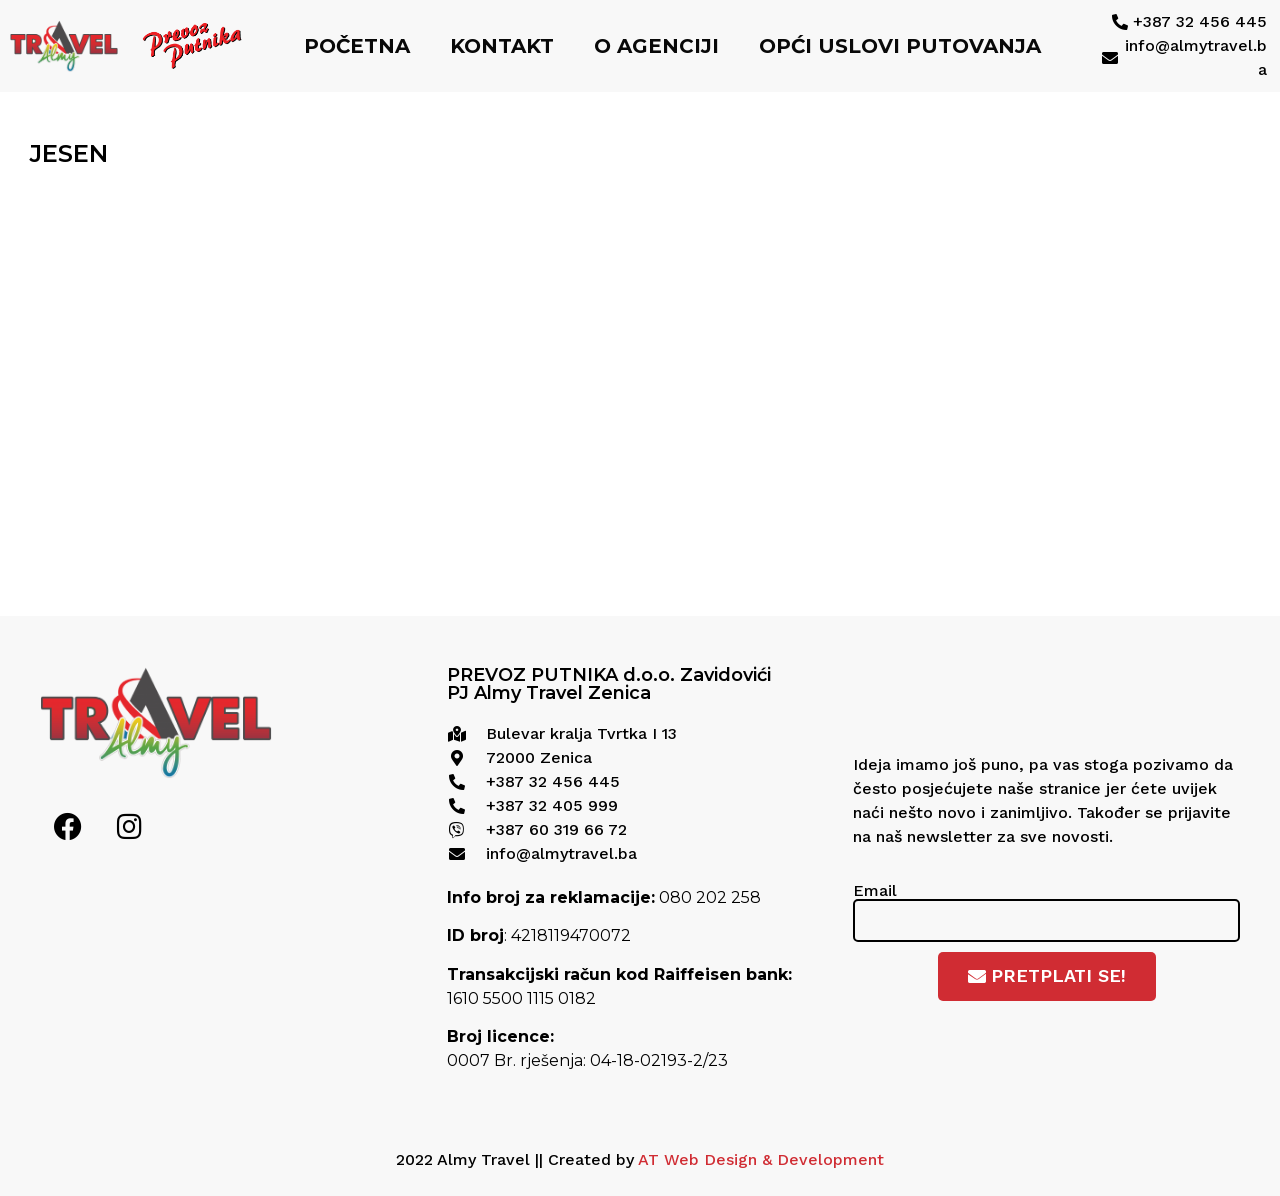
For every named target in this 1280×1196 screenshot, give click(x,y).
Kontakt (502, 46)
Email (875, 891)
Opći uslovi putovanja (900, 46)
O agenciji (656, 46)
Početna (357, 46)
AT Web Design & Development (761, 1159)
